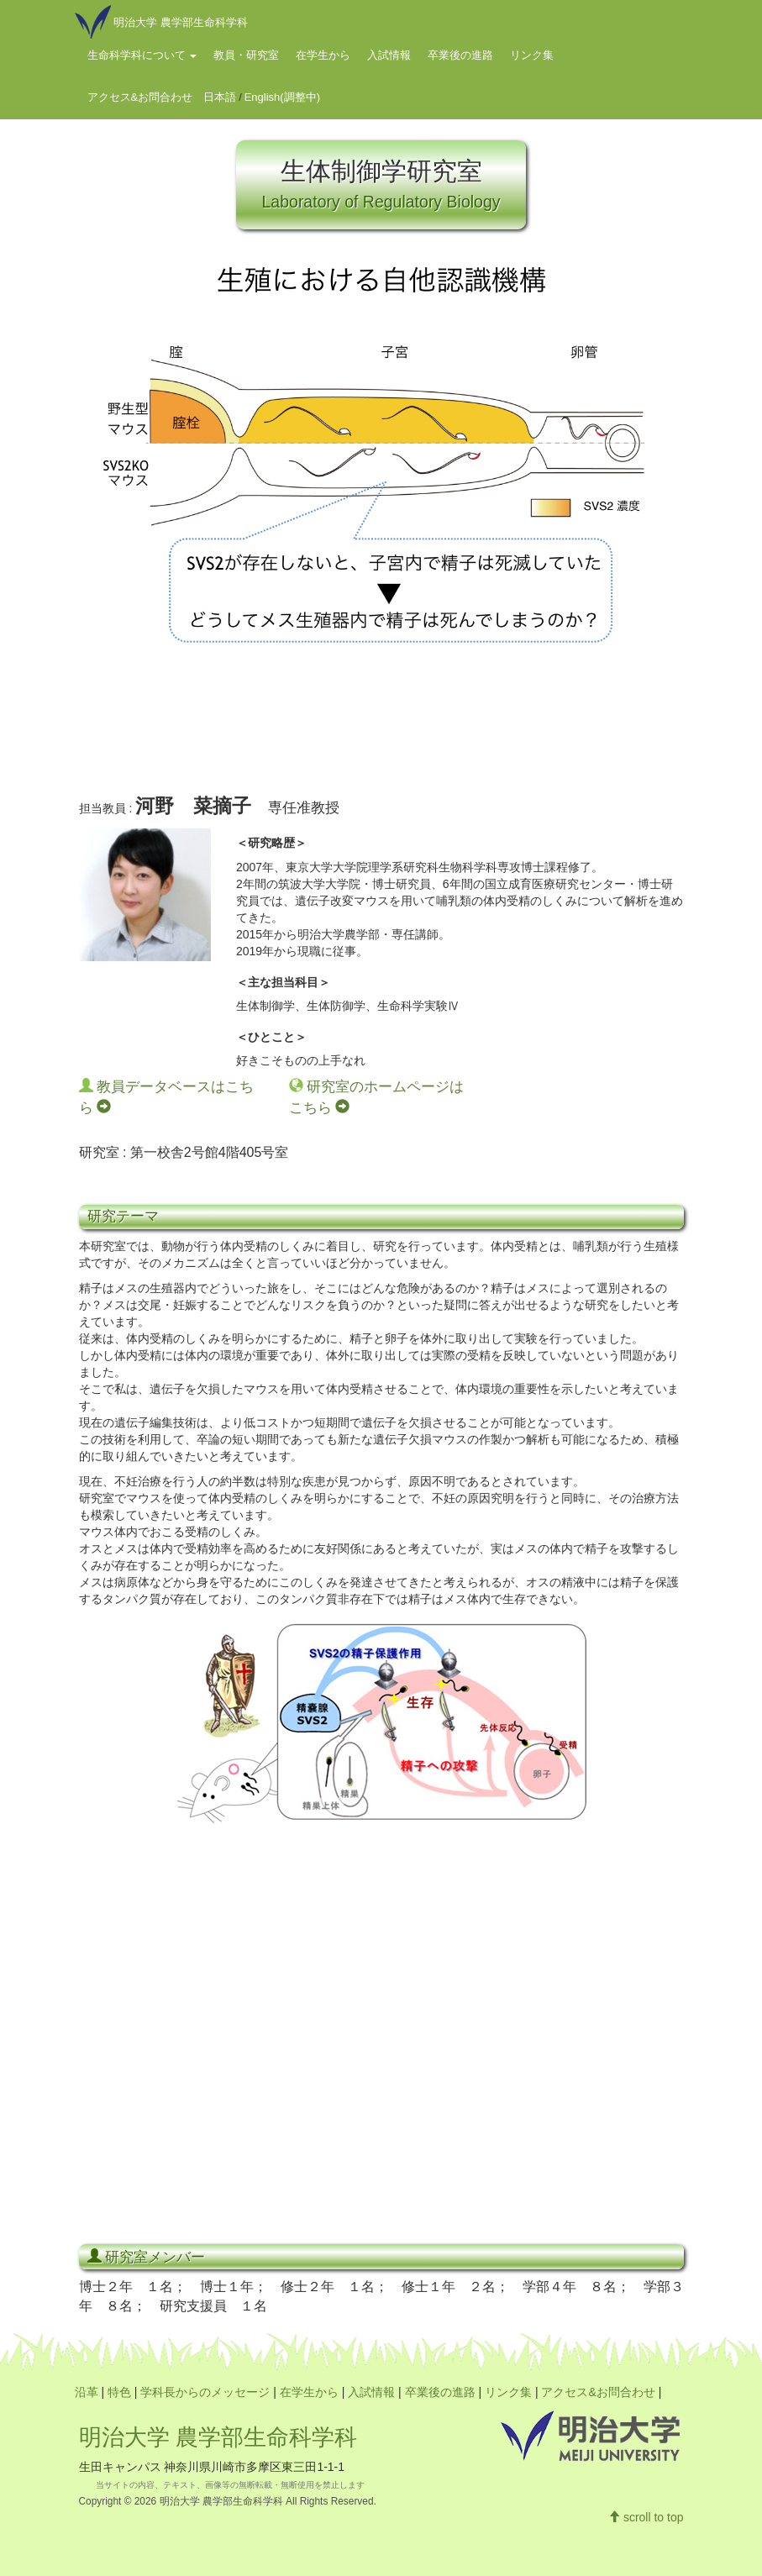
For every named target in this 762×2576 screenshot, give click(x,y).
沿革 (86, 2392)
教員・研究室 (246, 55)
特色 (119, 2392)
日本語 (219, 97)
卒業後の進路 (460, 55)
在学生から (323, 55)
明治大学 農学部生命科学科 (218, 2437)
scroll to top (645, 2517)
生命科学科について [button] (142, 55)
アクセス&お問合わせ (140, 97)
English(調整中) (282, 97)
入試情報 (389, 55)
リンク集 (532, 55)
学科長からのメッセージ (205, 2392)
